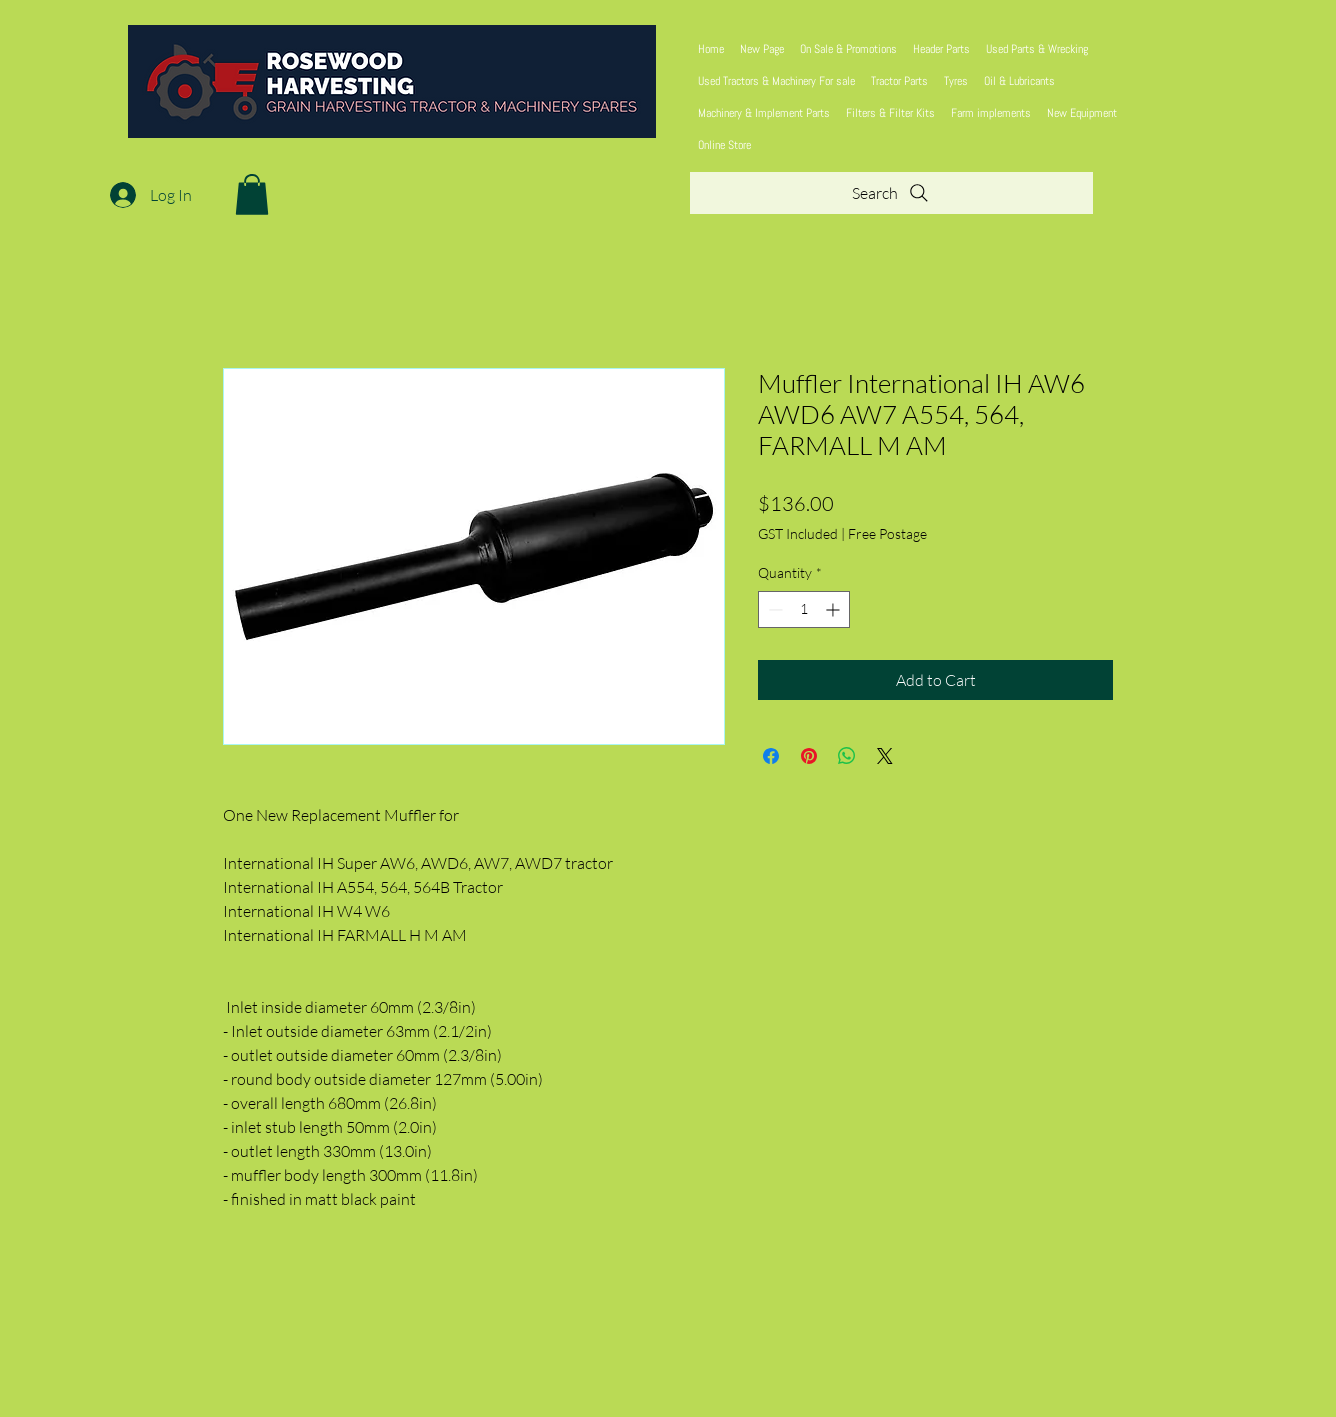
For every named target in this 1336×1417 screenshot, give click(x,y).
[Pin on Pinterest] (809, 756)
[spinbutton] (804, 609)
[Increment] (834, 609)
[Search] (891, 193)
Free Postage (887, 533)
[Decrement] (773, 609)
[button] (252, 194)
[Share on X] (885, 756)
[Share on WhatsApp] (847, 756)
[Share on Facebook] (771, 756)
